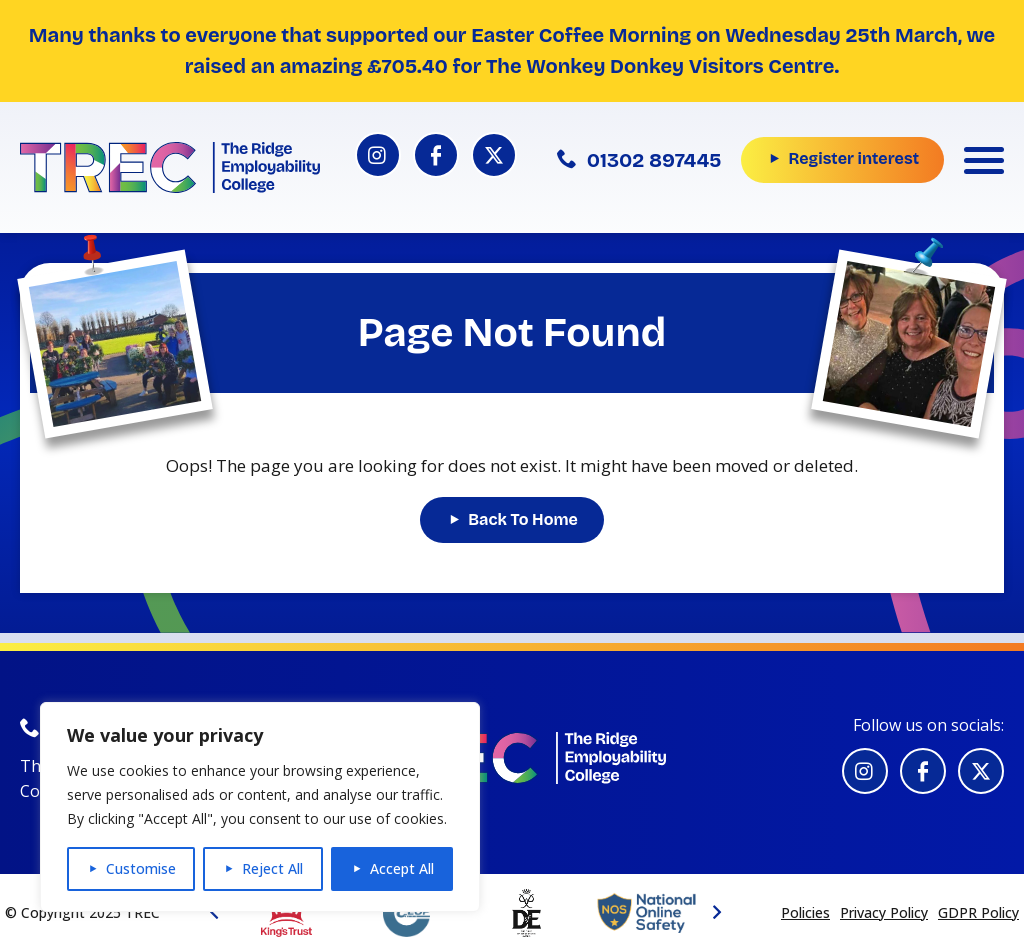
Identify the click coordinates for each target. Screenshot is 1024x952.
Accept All (402, 868)
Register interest (853, 158)
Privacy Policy (884, 912)
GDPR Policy (978, 912)
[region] (260, 807)
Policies (805, 912)
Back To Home (523, 519)
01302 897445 (639, 160)
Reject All (272, 868)
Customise (141, 868)
